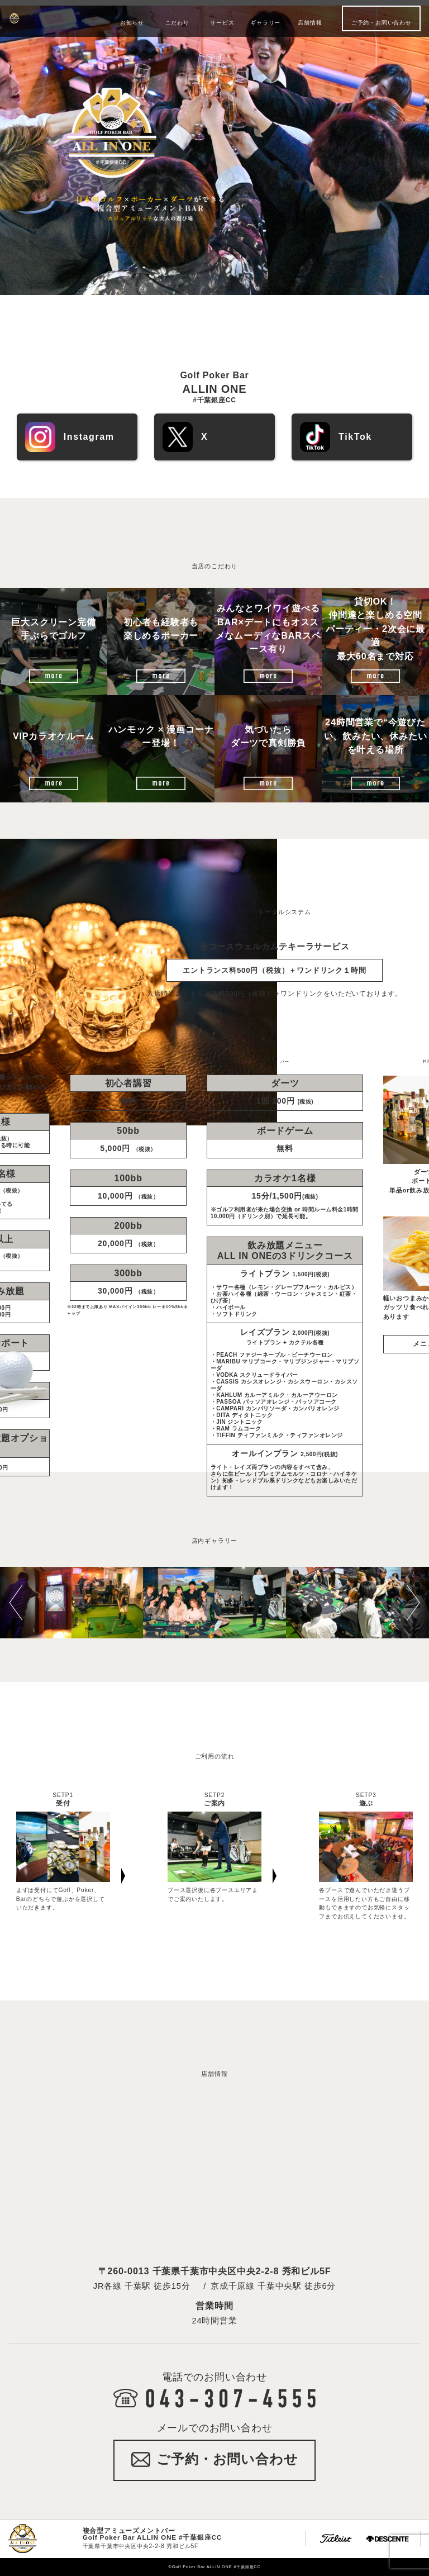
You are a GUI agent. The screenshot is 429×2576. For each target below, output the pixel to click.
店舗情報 (310, 23)
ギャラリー (265, 23)
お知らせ (132, 23)
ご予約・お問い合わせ (381, 23)
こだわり (177, 23)
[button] (21, 1602)
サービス (222, 23)
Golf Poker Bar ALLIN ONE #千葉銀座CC (51, 18)
